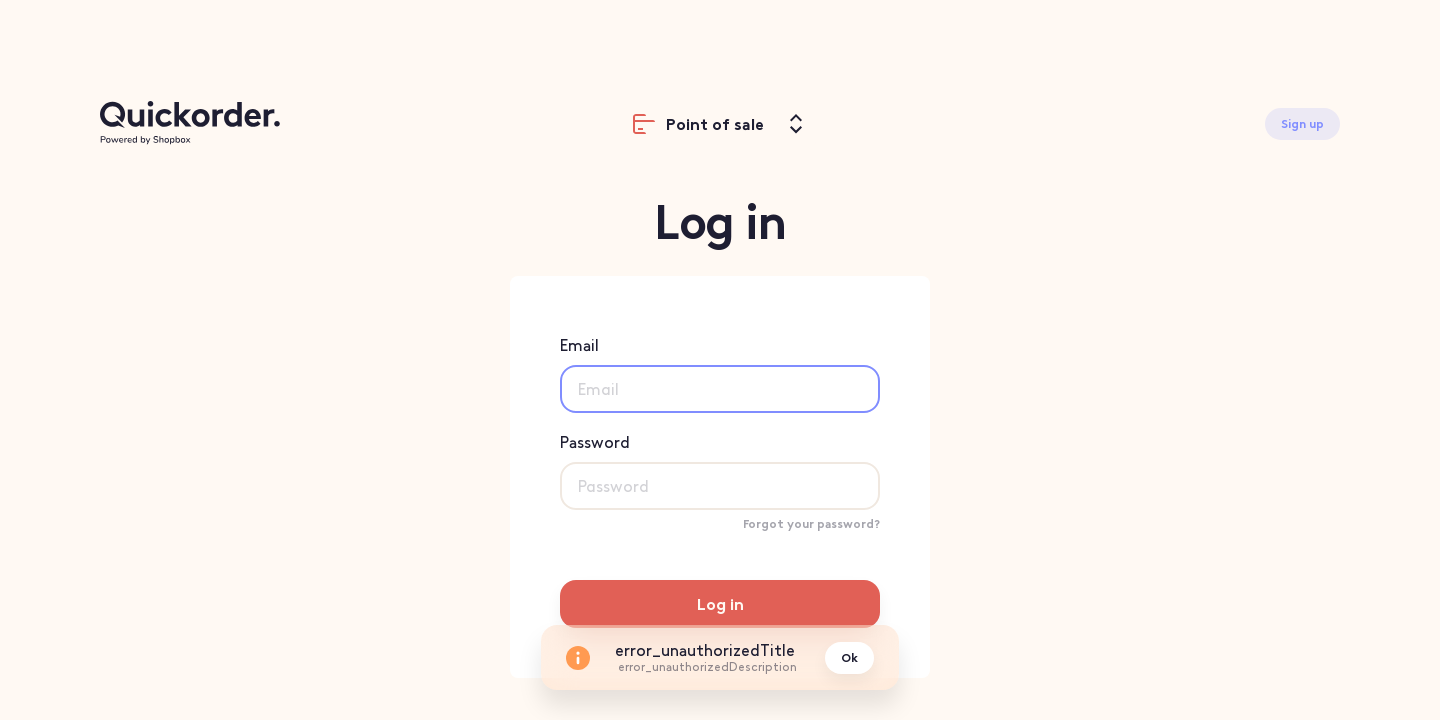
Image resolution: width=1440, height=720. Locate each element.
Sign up (1302, 124)
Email (720, 374)
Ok (849, 658)
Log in (720, 604)
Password (720, 471)
